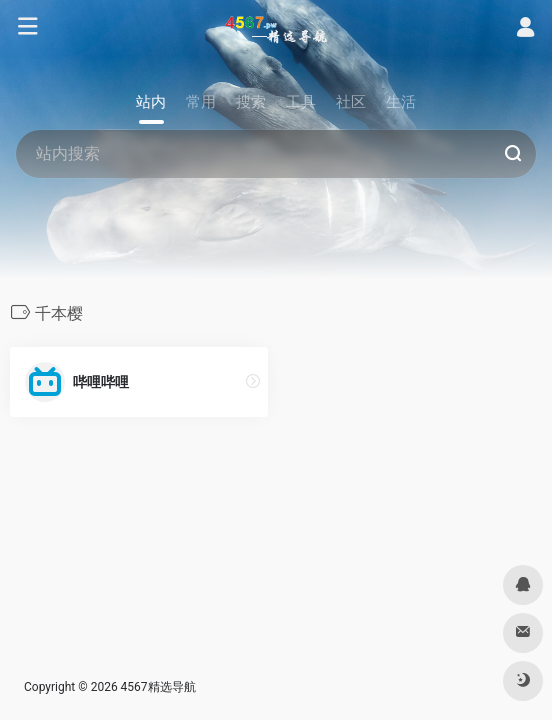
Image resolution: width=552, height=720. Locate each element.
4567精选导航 (158, 687)
